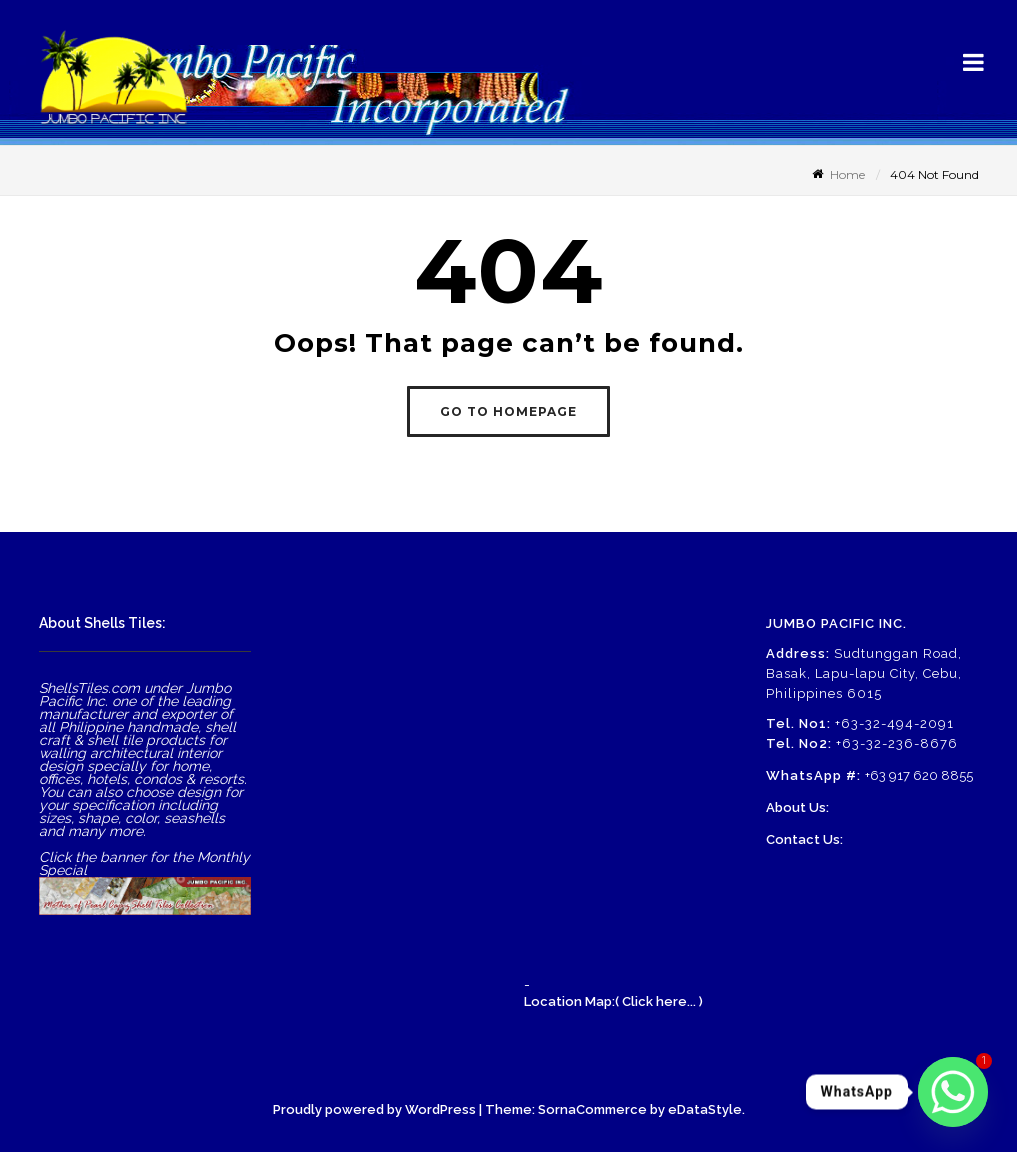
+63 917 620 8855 (919, 775)
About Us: (797, 807)
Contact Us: (804, 839)
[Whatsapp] (953, 1092)
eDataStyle (705, 1109)
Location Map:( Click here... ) (613, 1001)
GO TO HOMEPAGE (508, 411)
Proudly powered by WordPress (374, 1109)
